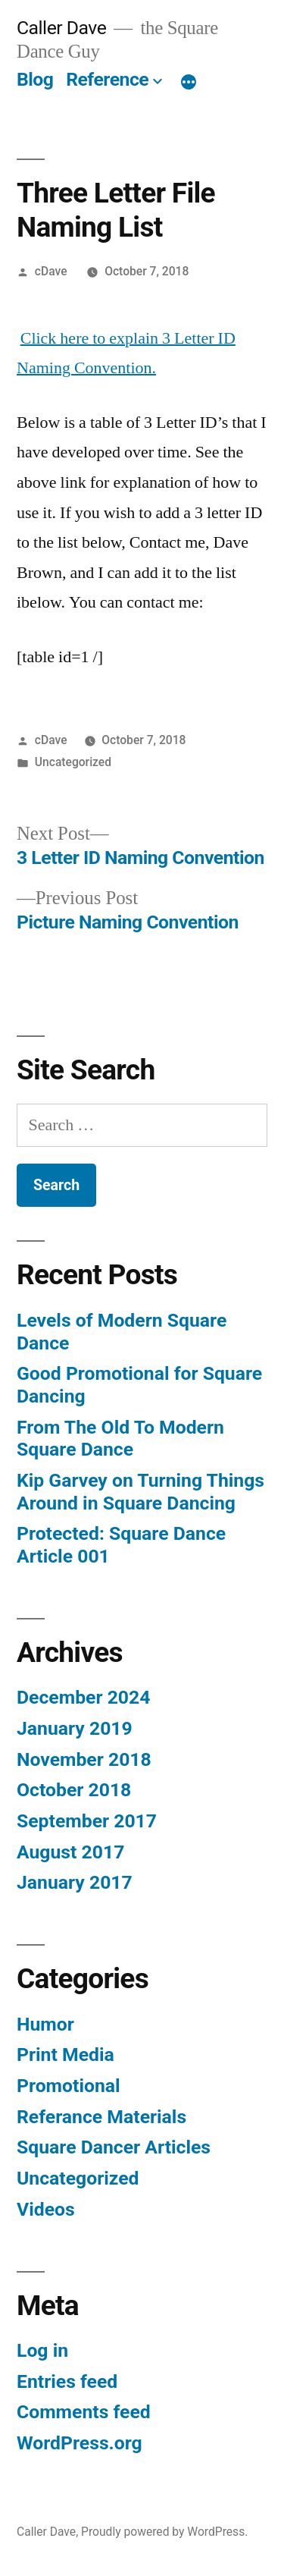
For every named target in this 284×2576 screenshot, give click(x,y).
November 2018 (84, 1759)
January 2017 (75, 1882)
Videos (46, 2209)
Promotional (68, 2086)
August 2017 (70, 1852)
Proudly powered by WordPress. (164, 2531)
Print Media (65, 2055)
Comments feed (84, 2412)
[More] (188, 83)
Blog (35, 79)
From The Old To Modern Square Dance (120, 1438)
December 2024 (83, 1697)
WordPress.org (79, 2443)
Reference (107, 79)
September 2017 (87, 1821)
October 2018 (74, 1790)
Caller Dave (61, 28)
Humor (45, 2024)
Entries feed (67, 2381)
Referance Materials (101, 2117)
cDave (51, 271)
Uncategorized (73, 762)
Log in (42, 2350)
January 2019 (75, 1728)
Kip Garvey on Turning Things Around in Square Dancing (140, 1491)
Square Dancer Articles (114, 2147)
